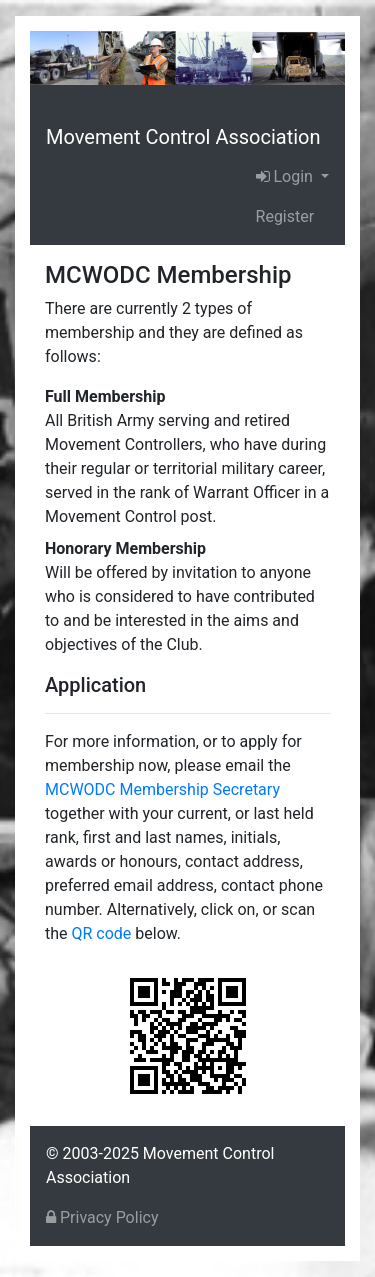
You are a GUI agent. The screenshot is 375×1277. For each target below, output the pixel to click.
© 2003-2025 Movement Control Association (160, 1165)
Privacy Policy (102, 1217)
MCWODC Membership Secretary (162, 789)
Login (286, 176)
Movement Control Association (183, 137)
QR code (102, 933)
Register (285, 216)
